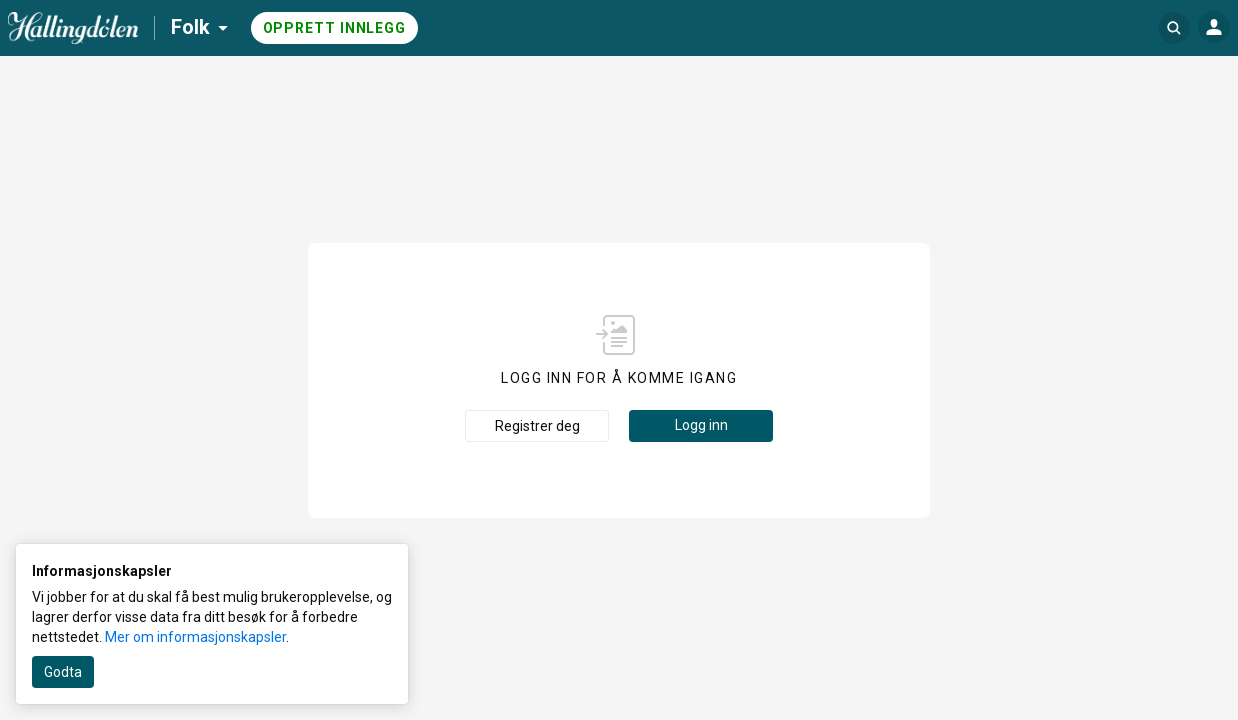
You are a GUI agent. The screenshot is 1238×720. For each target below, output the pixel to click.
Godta (63, 672)
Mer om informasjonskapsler (195, 637)
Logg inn (701, 425)
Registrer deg (537, 426)
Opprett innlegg (335, 28)
